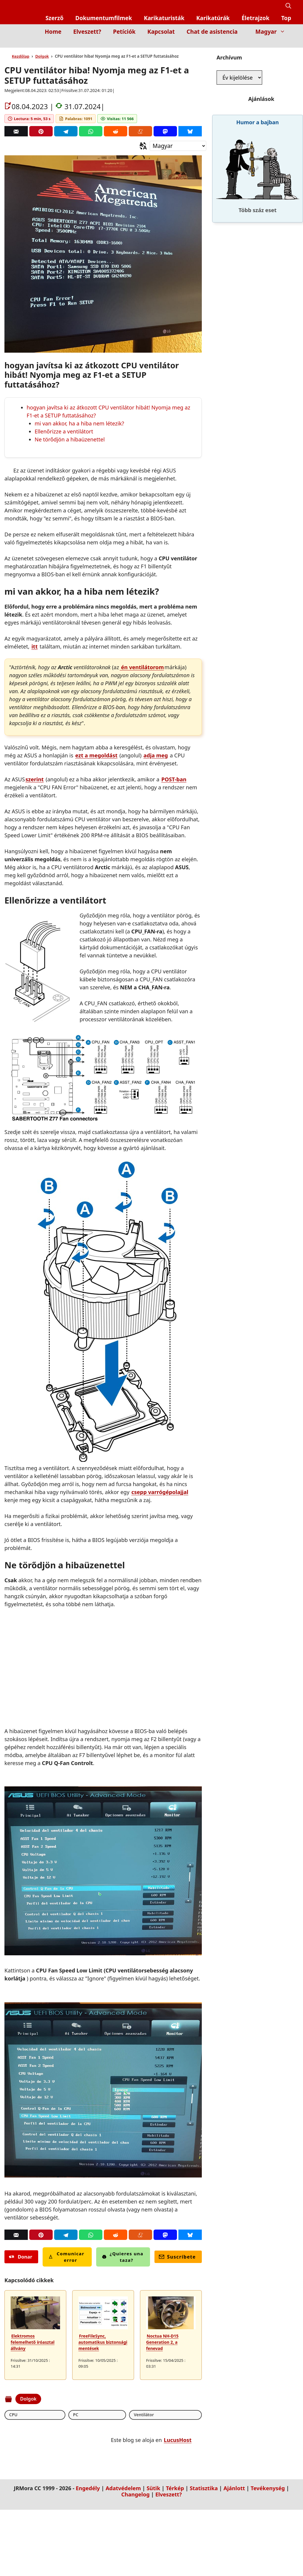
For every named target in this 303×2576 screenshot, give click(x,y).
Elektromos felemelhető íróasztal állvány (32, 2342)
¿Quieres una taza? (122, 2257)
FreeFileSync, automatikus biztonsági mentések (102, 2342)
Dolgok (42, 56)
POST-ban (173, 779)
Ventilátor (65, 2415)
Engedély (88, 2488)
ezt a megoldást (96, 755)
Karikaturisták (164, 18)
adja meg (156, 755)
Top (286, 18)
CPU (14, 2415)
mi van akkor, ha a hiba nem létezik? (79, 423)
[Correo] (16, 131)
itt (34, 646)
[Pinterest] (41, 131)
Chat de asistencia (212, 32)
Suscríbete (177, 2257)
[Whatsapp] (90, 131)
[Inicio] (287, 43)
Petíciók (124, 32)
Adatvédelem (123, 2488)
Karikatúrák (213, 18)
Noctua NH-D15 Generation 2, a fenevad (162, 2342)
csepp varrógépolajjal (159, 1492)
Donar (20, 2257)
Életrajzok (255, 18)
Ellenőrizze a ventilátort (64, 431)
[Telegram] (66, 131)
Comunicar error (66, 2257)
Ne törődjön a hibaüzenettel (70, 439)
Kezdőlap (20, 56)
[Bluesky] (190, 131)
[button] (288, 6)
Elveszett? (87, 32)
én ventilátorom (142, 667)
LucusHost (178, 2440)
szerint (34, 779)
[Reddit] (115, 131)
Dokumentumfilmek (103, 18)
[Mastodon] (165, 131)
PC (36, 2415)
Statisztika (204, 2488)
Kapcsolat (161, 32)
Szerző (55, 18)
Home (53, 32)
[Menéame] (140, 131)
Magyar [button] (273, 31)
